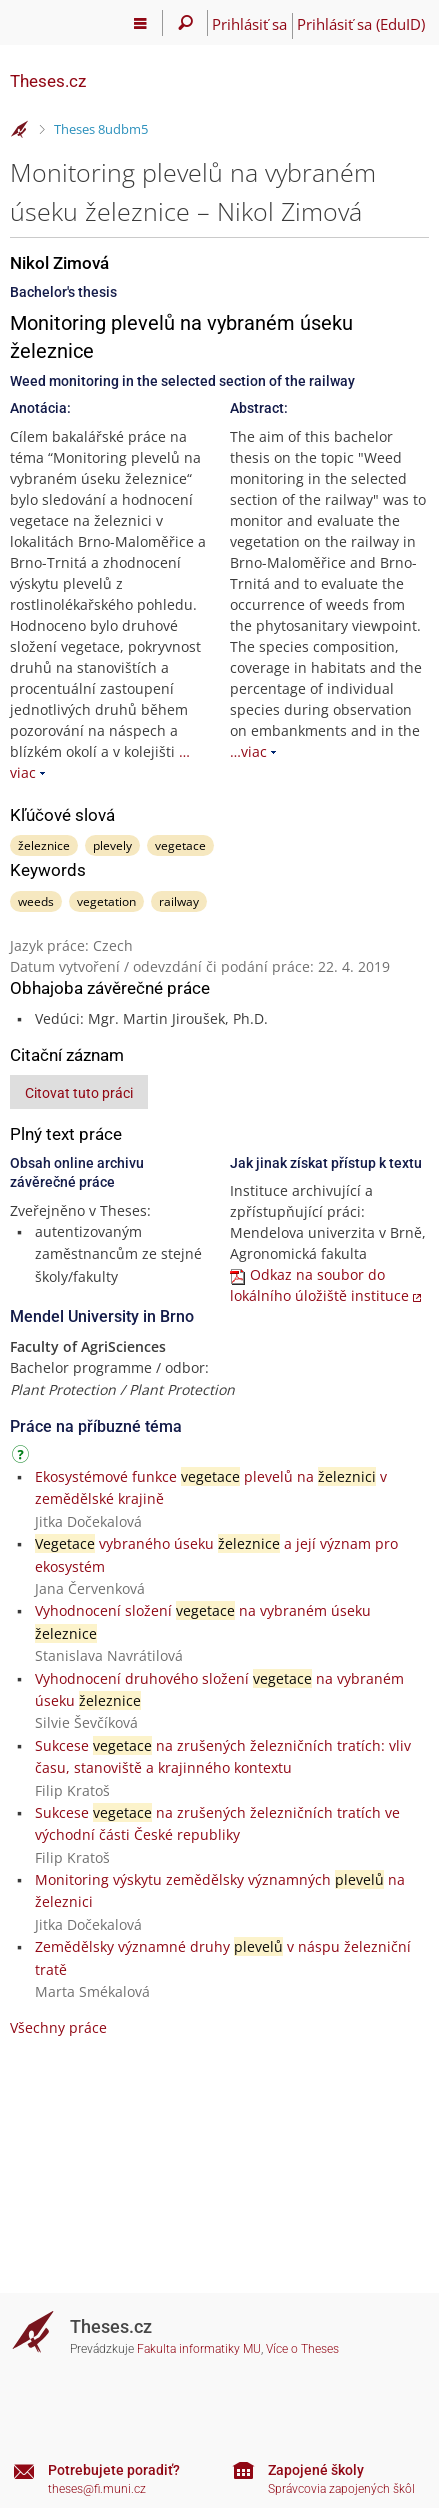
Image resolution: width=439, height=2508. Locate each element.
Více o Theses (302, 2349)
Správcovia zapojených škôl (341, 2489)
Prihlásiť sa (249, 24)
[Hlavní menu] (140, 23)
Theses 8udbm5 (101, 129)
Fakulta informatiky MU (199, 2349)
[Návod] (23, 1457)
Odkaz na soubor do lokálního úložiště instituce (319, 1285)
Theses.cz (48, 81)
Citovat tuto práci (79, 1093)
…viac (248, 751)
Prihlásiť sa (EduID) (361, 24)
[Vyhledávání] (185, 23)
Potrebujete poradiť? (114, 2470)
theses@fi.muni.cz (97, 2489)
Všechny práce (58, 2027)
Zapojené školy (316, 2470)
